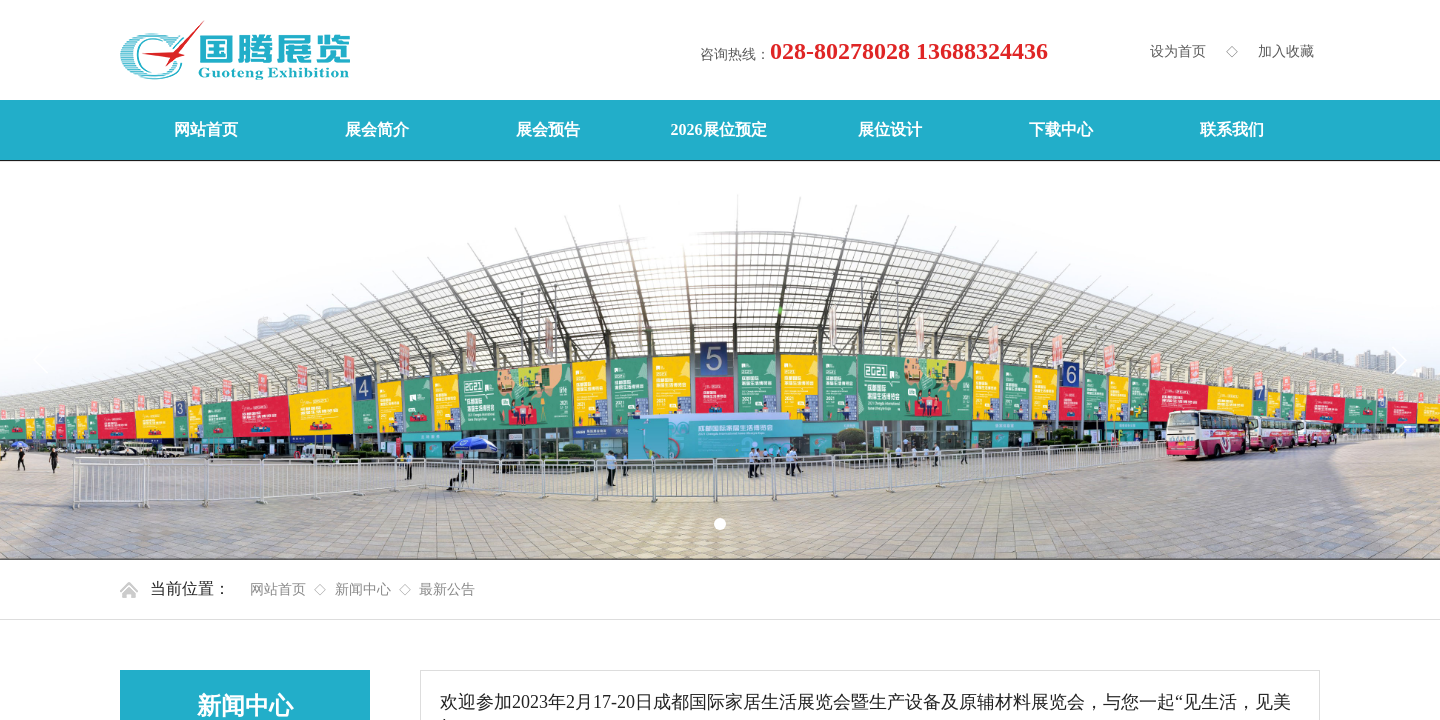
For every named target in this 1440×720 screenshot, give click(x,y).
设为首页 (1178, 51)
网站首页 (278, 589)
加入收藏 (1286, 51)
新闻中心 (363, 589)
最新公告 (447, 589)
